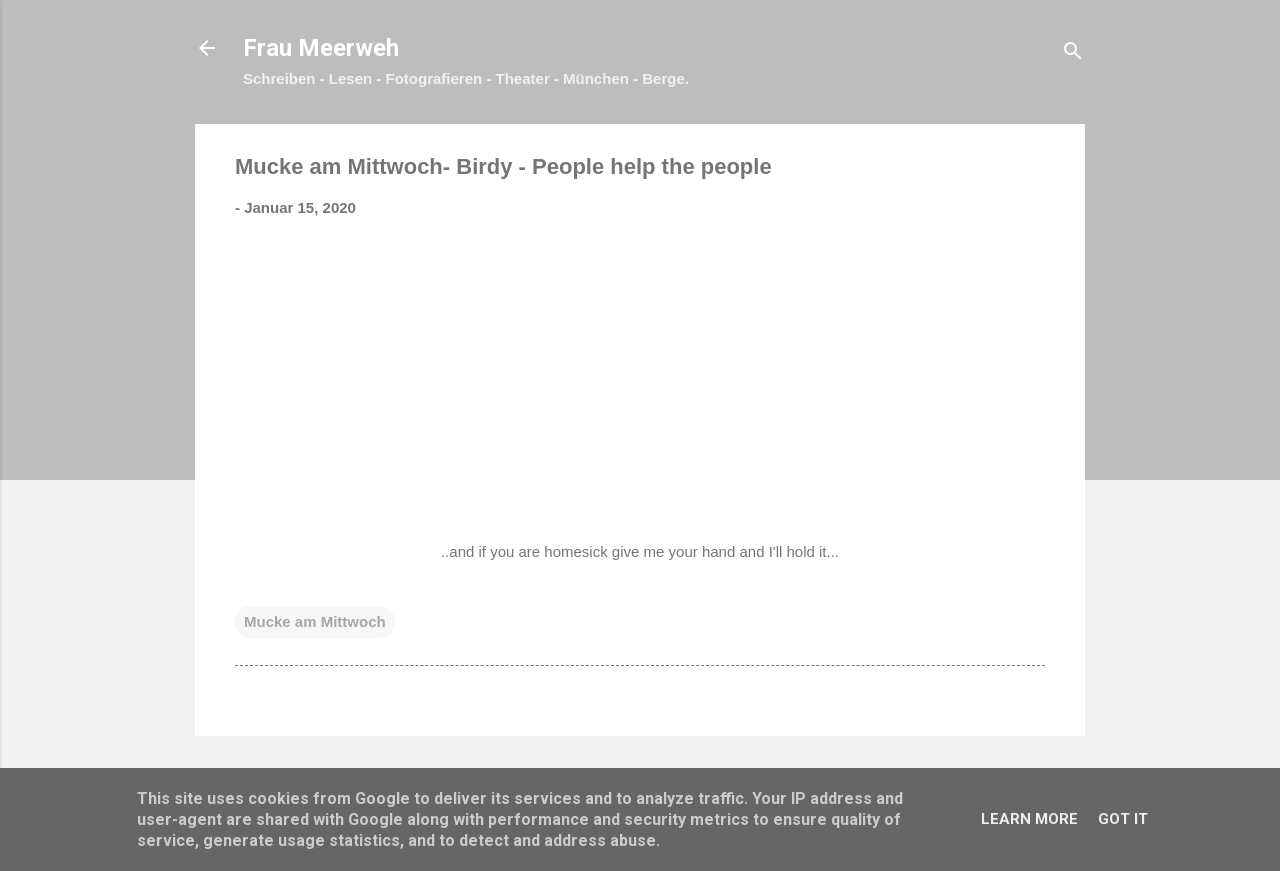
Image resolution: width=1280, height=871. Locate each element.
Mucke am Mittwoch (315, 621)
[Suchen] (1073, 54)
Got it (1123, 819)
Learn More (1029, 819)
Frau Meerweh (321, 48)
